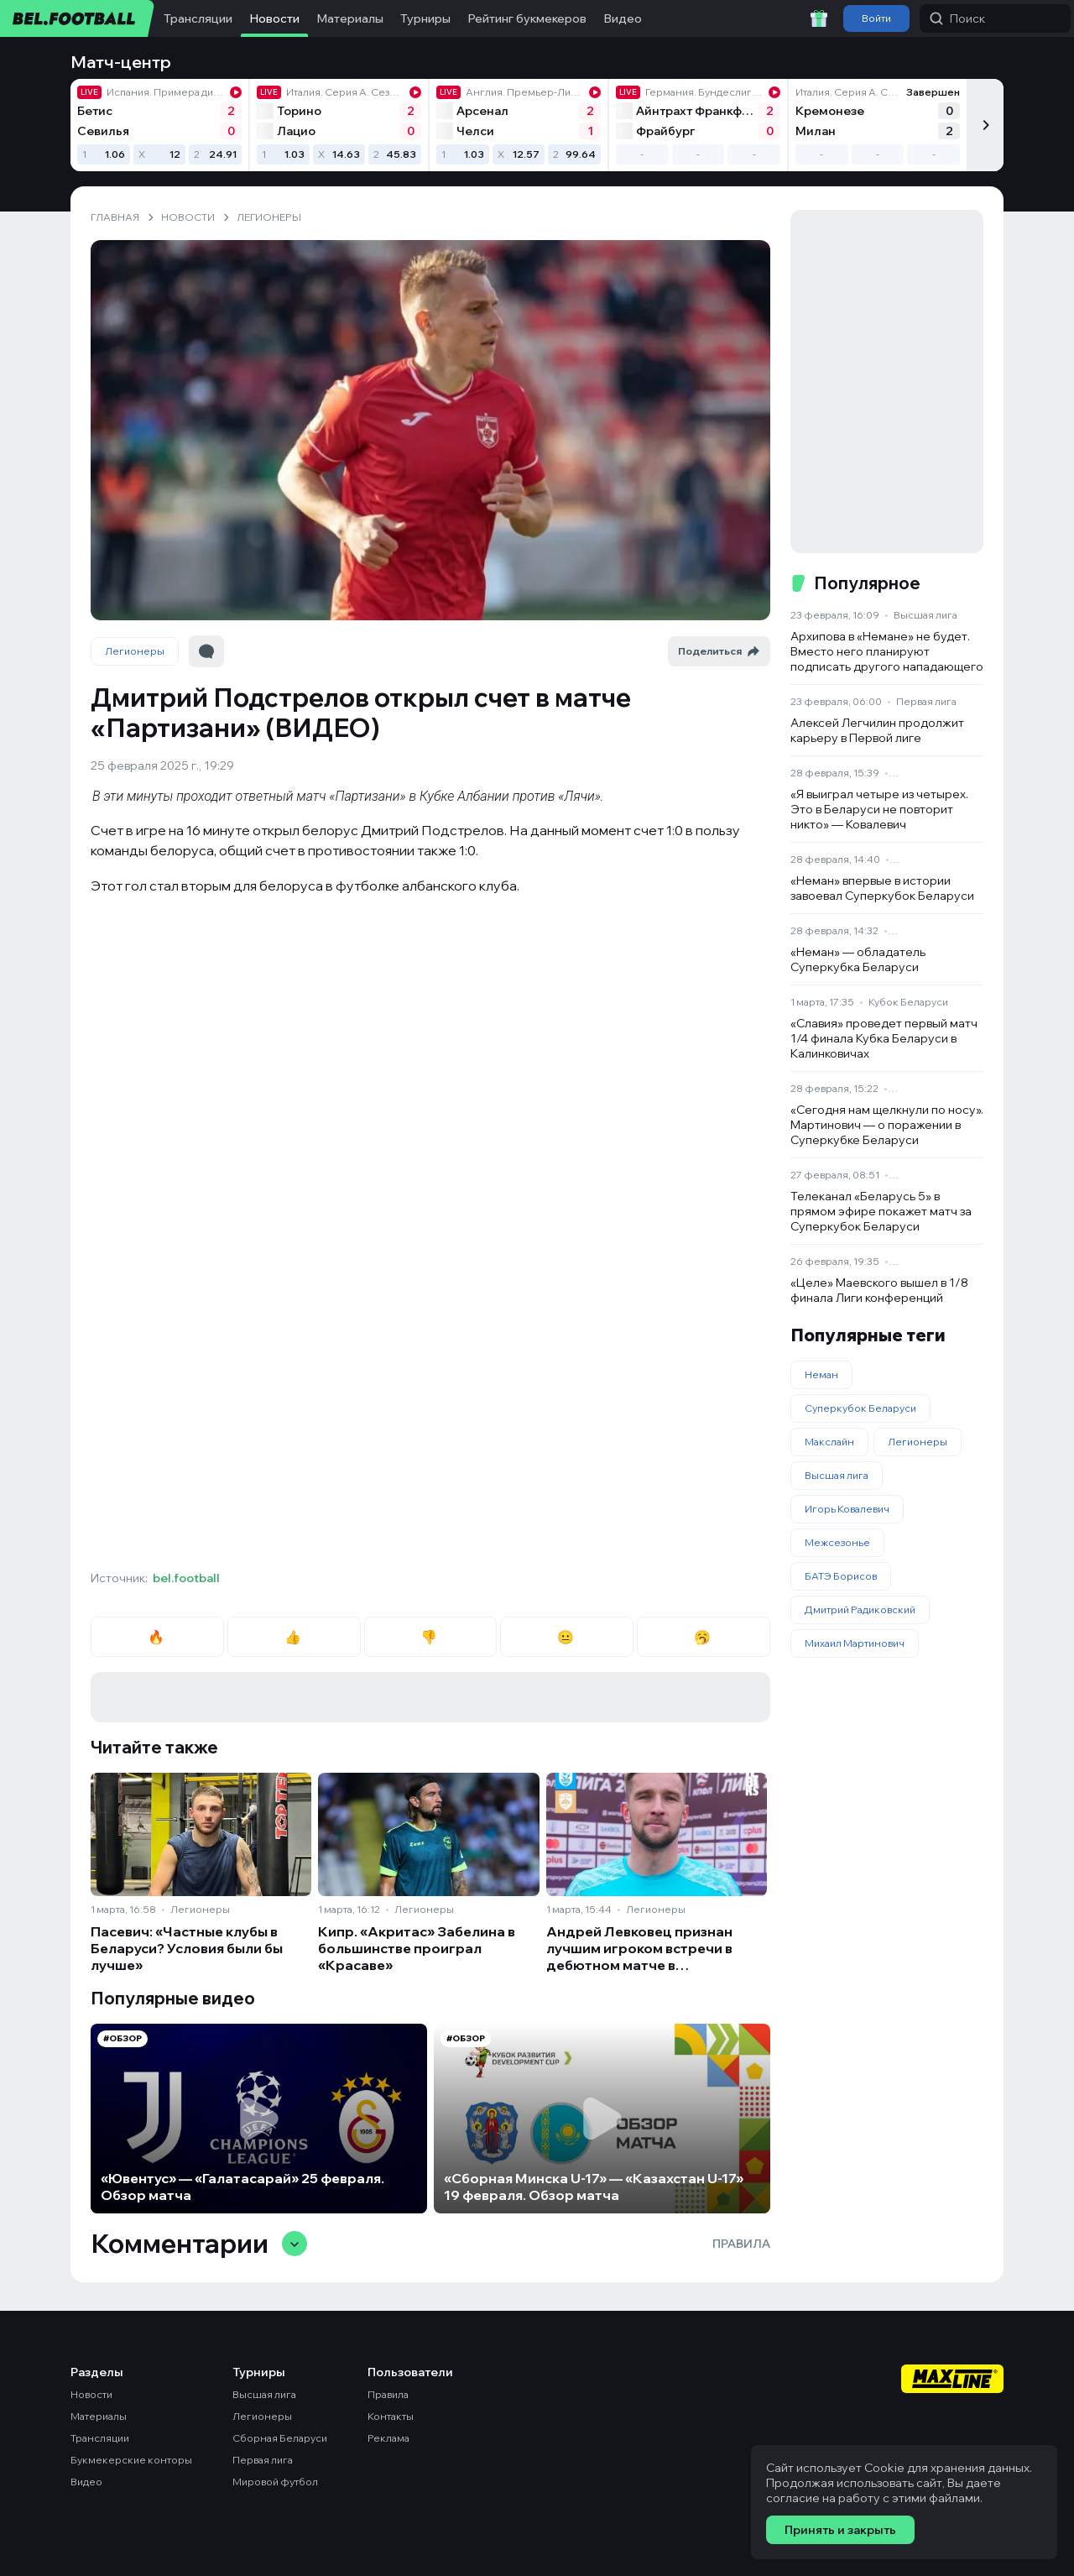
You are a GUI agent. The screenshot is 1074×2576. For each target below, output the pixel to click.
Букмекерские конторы (131, 2459)
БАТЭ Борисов (841, 1576)
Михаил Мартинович (855, 1643)
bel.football (186, 1578)
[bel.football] (77, 18)
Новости (274, 18)
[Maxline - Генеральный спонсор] (952, 2380)
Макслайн (829, 1441)
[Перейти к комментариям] (206, 651)
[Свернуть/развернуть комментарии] (294, 2243)
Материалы (349, 18)
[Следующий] (985, 125)
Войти (876, 18)
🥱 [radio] (703, 1636)
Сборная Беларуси (279, 2438)
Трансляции (198, 18)
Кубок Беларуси (908, 1001)
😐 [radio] (566, 1636)
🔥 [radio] (157, 1636)
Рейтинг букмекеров (527, 18)
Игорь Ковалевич (847, 1508)
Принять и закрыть (840, 2529)
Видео (622, 18)
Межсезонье (837, 1542)
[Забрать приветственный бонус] (819, 18)
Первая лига (926, 701)
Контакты (391, 2416)
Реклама (388, 2438)
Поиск (957, 18)
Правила (741, 2243)
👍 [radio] (294, 1636)
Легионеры (134, 651)
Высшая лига (925, 615)
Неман (821, 1374)
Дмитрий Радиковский (860, 1609)
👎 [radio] (430, 1636)
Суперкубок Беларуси (860, 1408)
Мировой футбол (275, 2481)
